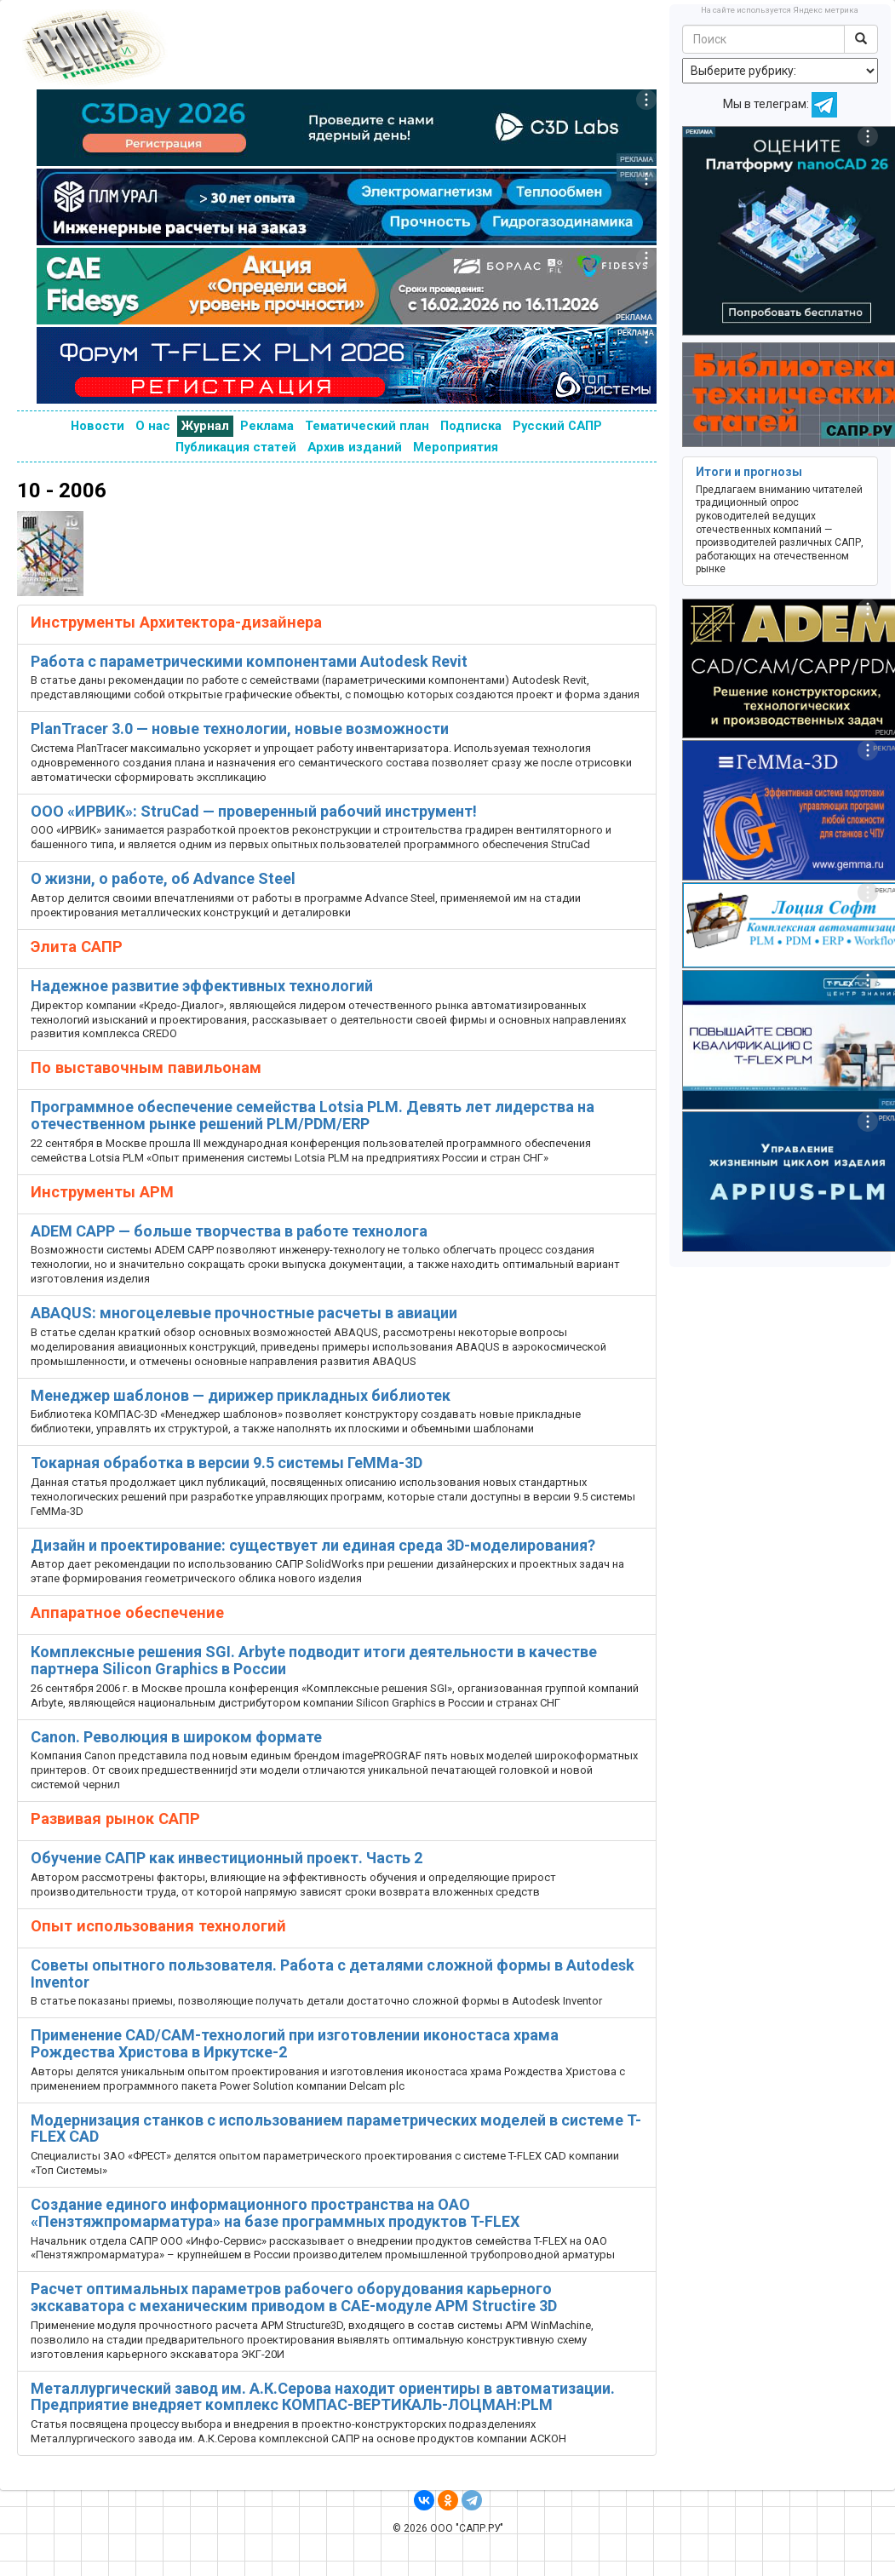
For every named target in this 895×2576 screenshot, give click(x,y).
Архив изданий (354, 447)
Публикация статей (235, 447)
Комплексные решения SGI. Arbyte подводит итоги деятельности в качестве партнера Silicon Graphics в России (314, 1660)
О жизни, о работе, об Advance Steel (163, 878)
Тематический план (367, 425)
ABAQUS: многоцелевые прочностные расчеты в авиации (244, 1313)
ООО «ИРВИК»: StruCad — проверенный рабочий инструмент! (254, 811)
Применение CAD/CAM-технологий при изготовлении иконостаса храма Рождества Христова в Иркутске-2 (295, 2043)
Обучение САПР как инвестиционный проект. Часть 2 (226, 1858)
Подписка (471, 425)
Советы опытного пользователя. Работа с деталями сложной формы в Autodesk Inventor (332, 1973)
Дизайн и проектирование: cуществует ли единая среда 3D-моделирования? (313, 1545)
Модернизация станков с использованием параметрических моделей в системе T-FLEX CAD (336, 2128)
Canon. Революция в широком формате (176, 1737)
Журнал (205, 425)
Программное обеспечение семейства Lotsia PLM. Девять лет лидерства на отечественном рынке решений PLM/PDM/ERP (312, 1115)
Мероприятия (455, 447)
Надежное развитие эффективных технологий (202, 986)
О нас (152, 425)
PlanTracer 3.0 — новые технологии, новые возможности (240, 728)
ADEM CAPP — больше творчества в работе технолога (229, 1231)
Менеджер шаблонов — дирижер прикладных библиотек (240, 1395)
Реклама (267, 425)
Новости (97, 425)
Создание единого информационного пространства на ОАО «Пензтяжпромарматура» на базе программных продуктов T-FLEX (275, 2212)
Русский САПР (557, 425)
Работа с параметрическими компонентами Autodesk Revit (249, 661)
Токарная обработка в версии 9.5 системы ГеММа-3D (226, 1463)
